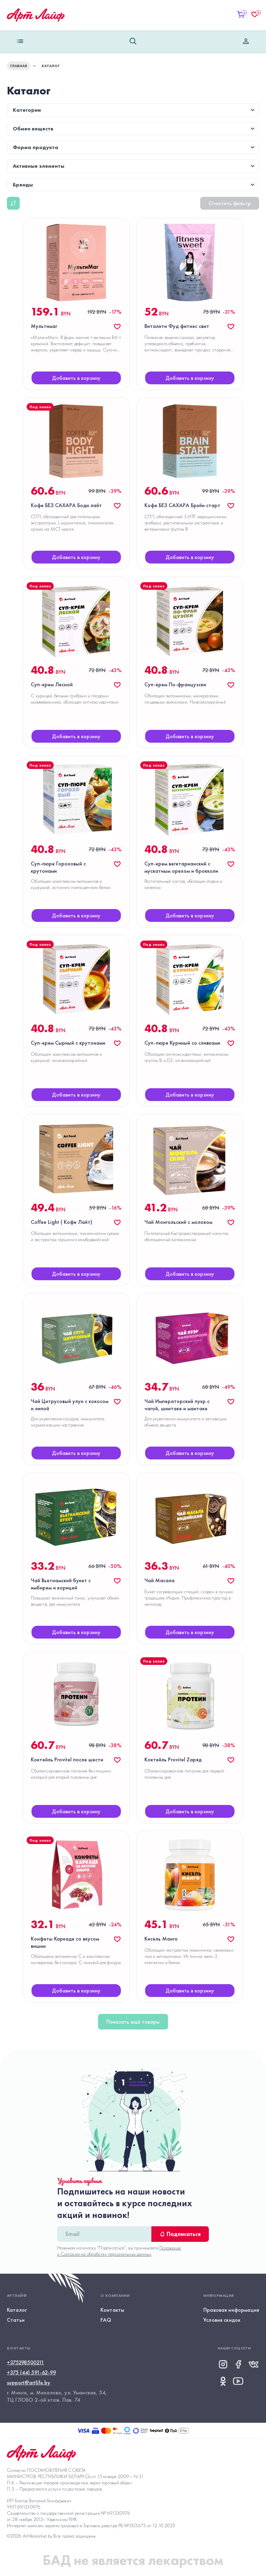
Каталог (17, 2309)
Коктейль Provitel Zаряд (173, 1759)
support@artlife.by (28, 2382)
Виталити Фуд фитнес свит (176, 326)
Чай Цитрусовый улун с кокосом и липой (69, 1404)
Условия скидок (221, 2319)
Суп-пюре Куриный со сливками (182, 1042)
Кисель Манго (161, 1938)
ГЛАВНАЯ (18, 65)
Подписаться (180, 2234)
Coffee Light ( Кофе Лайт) (61, 1222)
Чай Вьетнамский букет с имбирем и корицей (61, 1584)
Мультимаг (44, 326)
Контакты (112, 2309)
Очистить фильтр (230, 203)
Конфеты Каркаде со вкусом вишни (65, 1942)
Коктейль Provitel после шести (67, 1759)
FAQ (105, 2319)
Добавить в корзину (76, 378)
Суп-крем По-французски (175, 684)
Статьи (16, 2319)
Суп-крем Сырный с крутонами (68, 1042)
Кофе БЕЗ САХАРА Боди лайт (66, 505)
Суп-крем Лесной (52, 684)
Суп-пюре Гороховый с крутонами (58, 867)
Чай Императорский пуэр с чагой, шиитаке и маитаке (177, 1404)
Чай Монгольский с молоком (178, 1222)
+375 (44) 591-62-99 (31, 2372)
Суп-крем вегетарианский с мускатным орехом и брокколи (181, 867)
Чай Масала (159, 1580)
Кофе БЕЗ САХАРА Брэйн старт (182, 505)
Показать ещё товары (133, 2021)
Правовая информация (231, 2309)
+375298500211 (25, 2362)
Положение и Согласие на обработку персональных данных (119, 2251)
